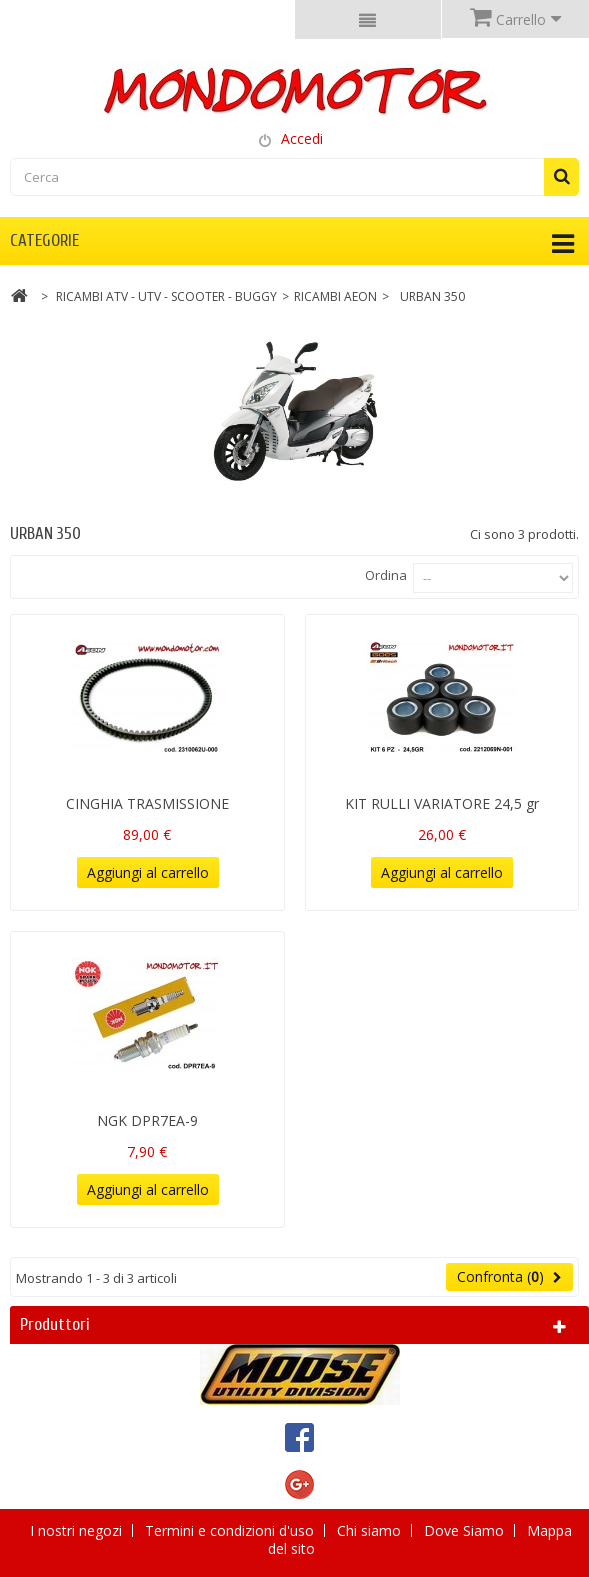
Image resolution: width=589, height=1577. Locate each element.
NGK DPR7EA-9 (147, 1120)
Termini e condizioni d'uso (231, 1530)
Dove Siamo (466, 1530)
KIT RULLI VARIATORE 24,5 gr (442, 803)
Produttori (55, 1324)
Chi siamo (371, 1530)
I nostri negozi (78, 1530)
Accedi (302, 138)
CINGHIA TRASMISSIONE (147, 803)
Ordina (386, 575)
